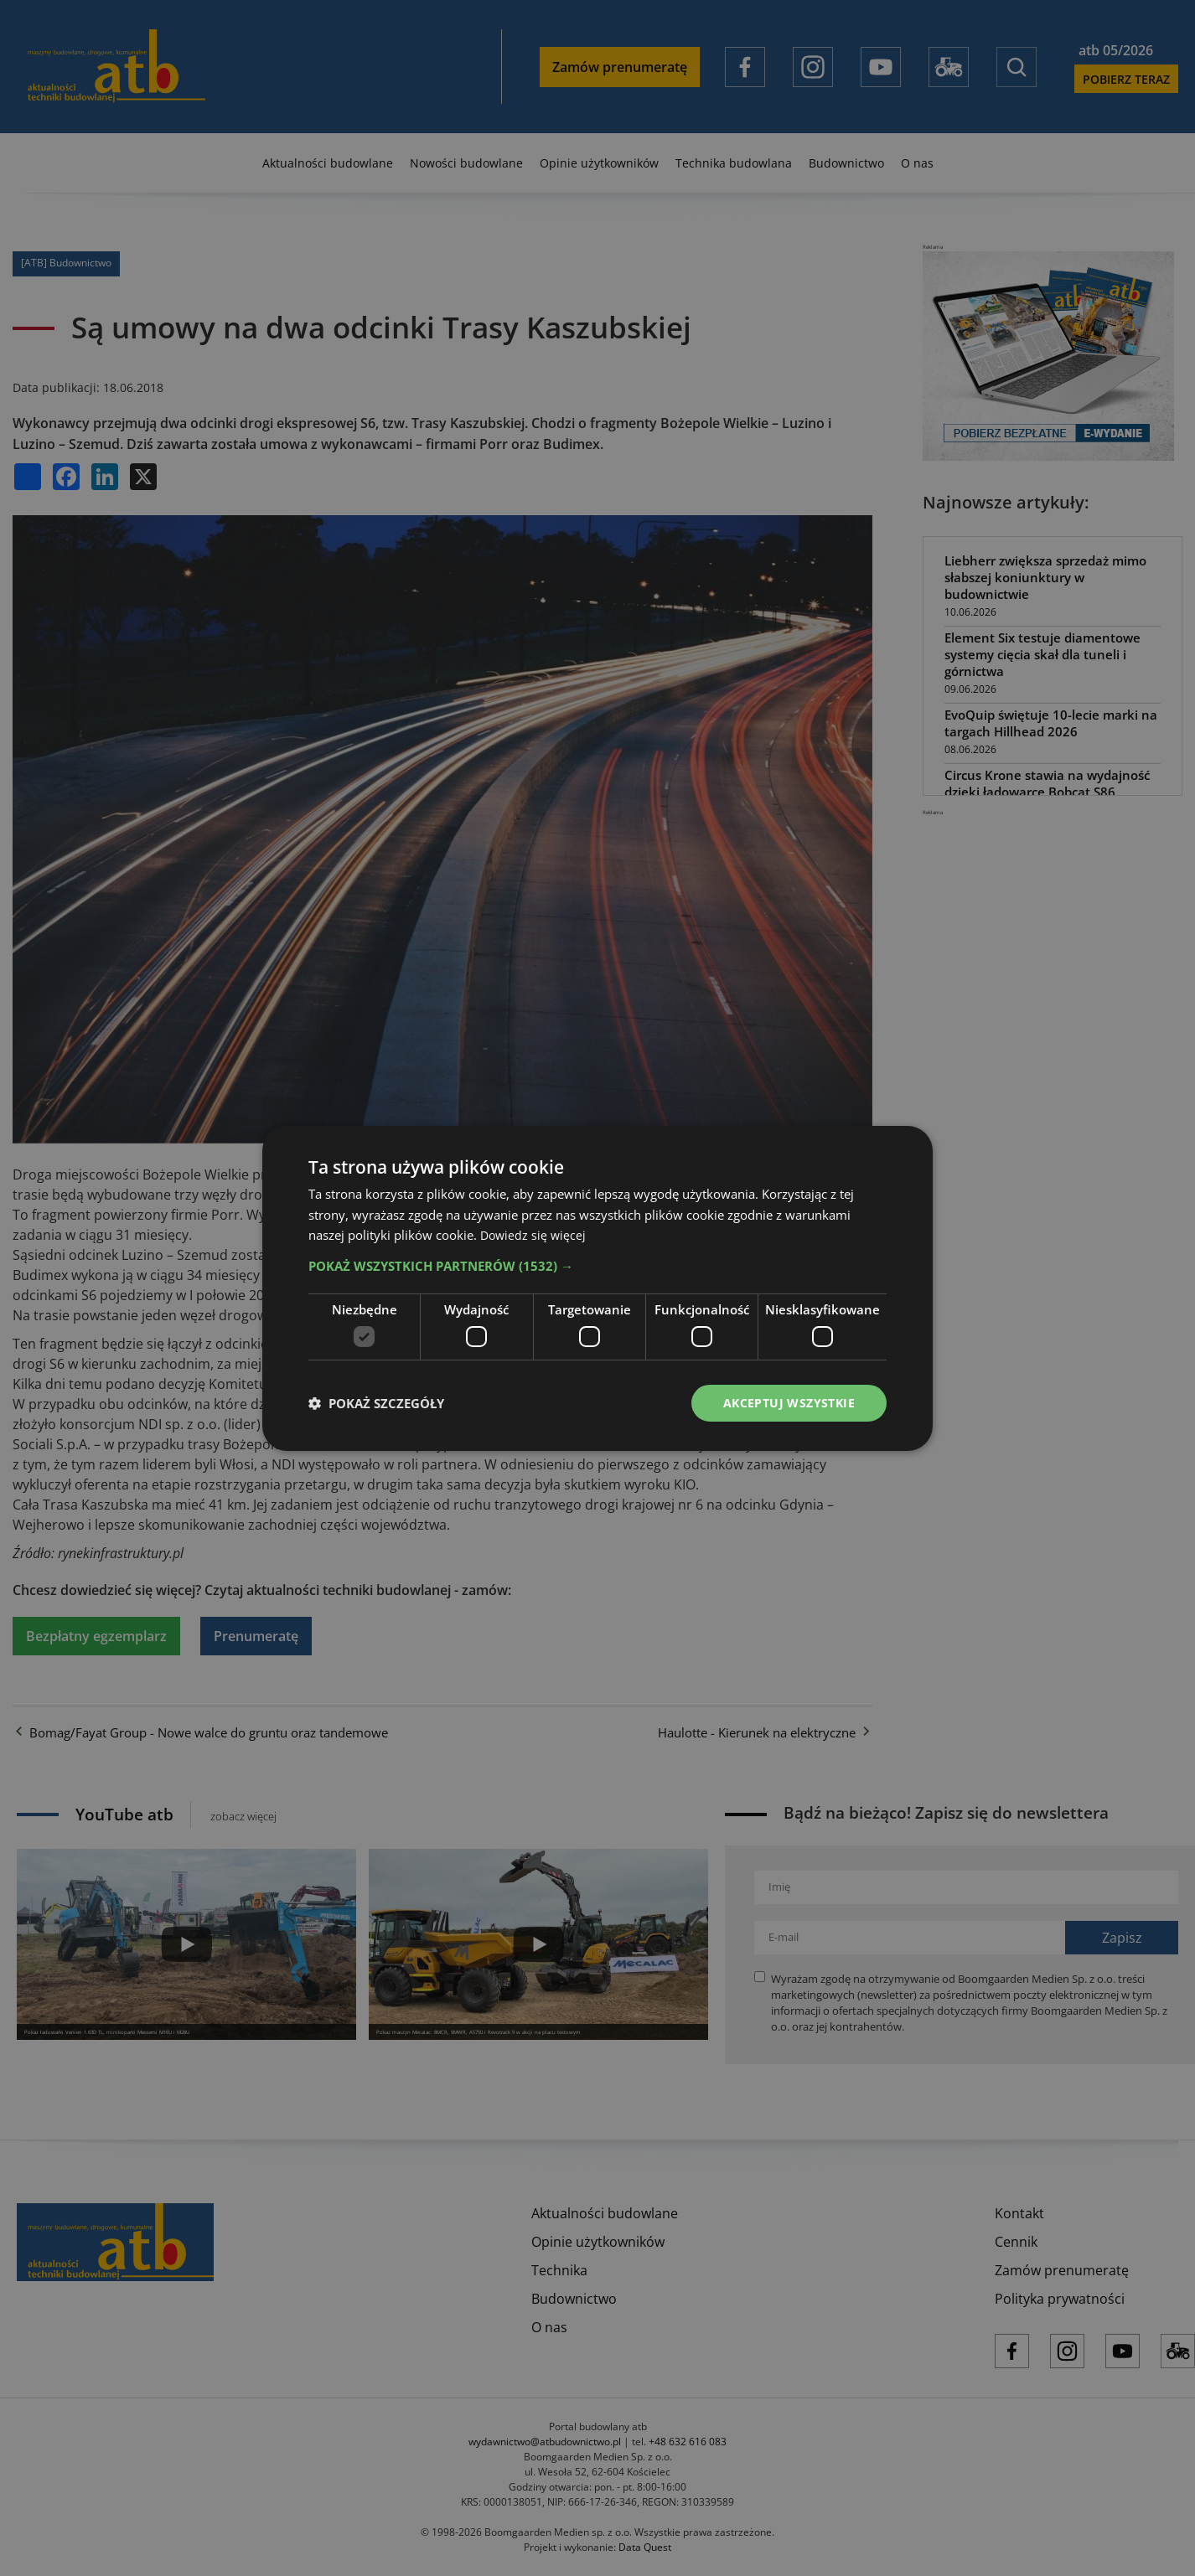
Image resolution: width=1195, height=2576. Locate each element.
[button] (597, 1265)
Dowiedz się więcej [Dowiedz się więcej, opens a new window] (534, 1234)
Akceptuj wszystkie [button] (789, 1402)
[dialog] (597, 1288)
